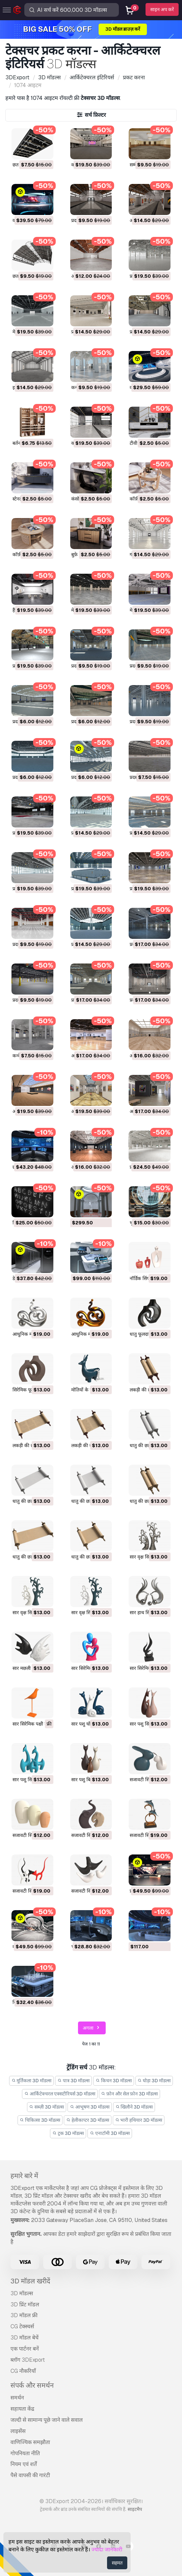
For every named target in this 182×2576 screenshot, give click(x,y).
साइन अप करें (162, 9)
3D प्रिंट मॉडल (24, 2304)
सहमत (117, 2563)
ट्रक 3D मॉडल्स (68, 2133)
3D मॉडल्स (21, 2293)
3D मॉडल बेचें (24, 2337)
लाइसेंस (18, 2431)
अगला (92, 2028)
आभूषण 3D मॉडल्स (89, 2107)
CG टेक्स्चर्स (22, 2326)
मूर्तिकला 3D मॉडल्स (31, 2081)
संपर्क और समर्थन (32, 2385)
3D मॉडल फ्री (23, 2315)
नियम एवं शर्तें (23, 2464)
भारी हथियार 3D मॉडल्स (138, 2120)
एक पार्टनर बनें (24, 2348)
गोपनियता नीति (25, 2453)
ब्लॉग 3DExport (27, 2359)
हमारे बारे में (24, 2175)
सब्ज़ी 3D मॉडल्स (46, 2107)
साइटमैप (135, 2509)
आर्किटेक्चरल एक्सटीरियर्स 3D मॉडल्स (59, 2094)
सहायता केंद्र (22, 2408)
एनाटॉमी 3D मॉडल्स (110, 2133)
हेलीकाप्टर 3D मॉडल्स (87, 2120)
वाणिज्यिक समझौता (30, 2442)
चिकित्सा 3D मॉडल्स (40, 2120)
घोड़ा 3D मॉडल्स (154, 2081)
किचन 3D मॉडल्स (114, 2081)
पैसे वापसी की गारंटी (30, 2475)
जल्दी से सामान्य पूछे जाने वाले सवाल (46, 2419)
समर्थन (17, 2397)
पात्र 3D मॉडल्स (73, 2081)
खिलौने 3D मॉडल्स (134, 2107)
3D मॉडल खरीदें (30, 2281)
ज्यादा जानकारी (107, 2549)
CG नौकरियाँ (23, 2371)
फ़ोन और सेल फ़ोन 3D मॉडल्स (129, 2094)
